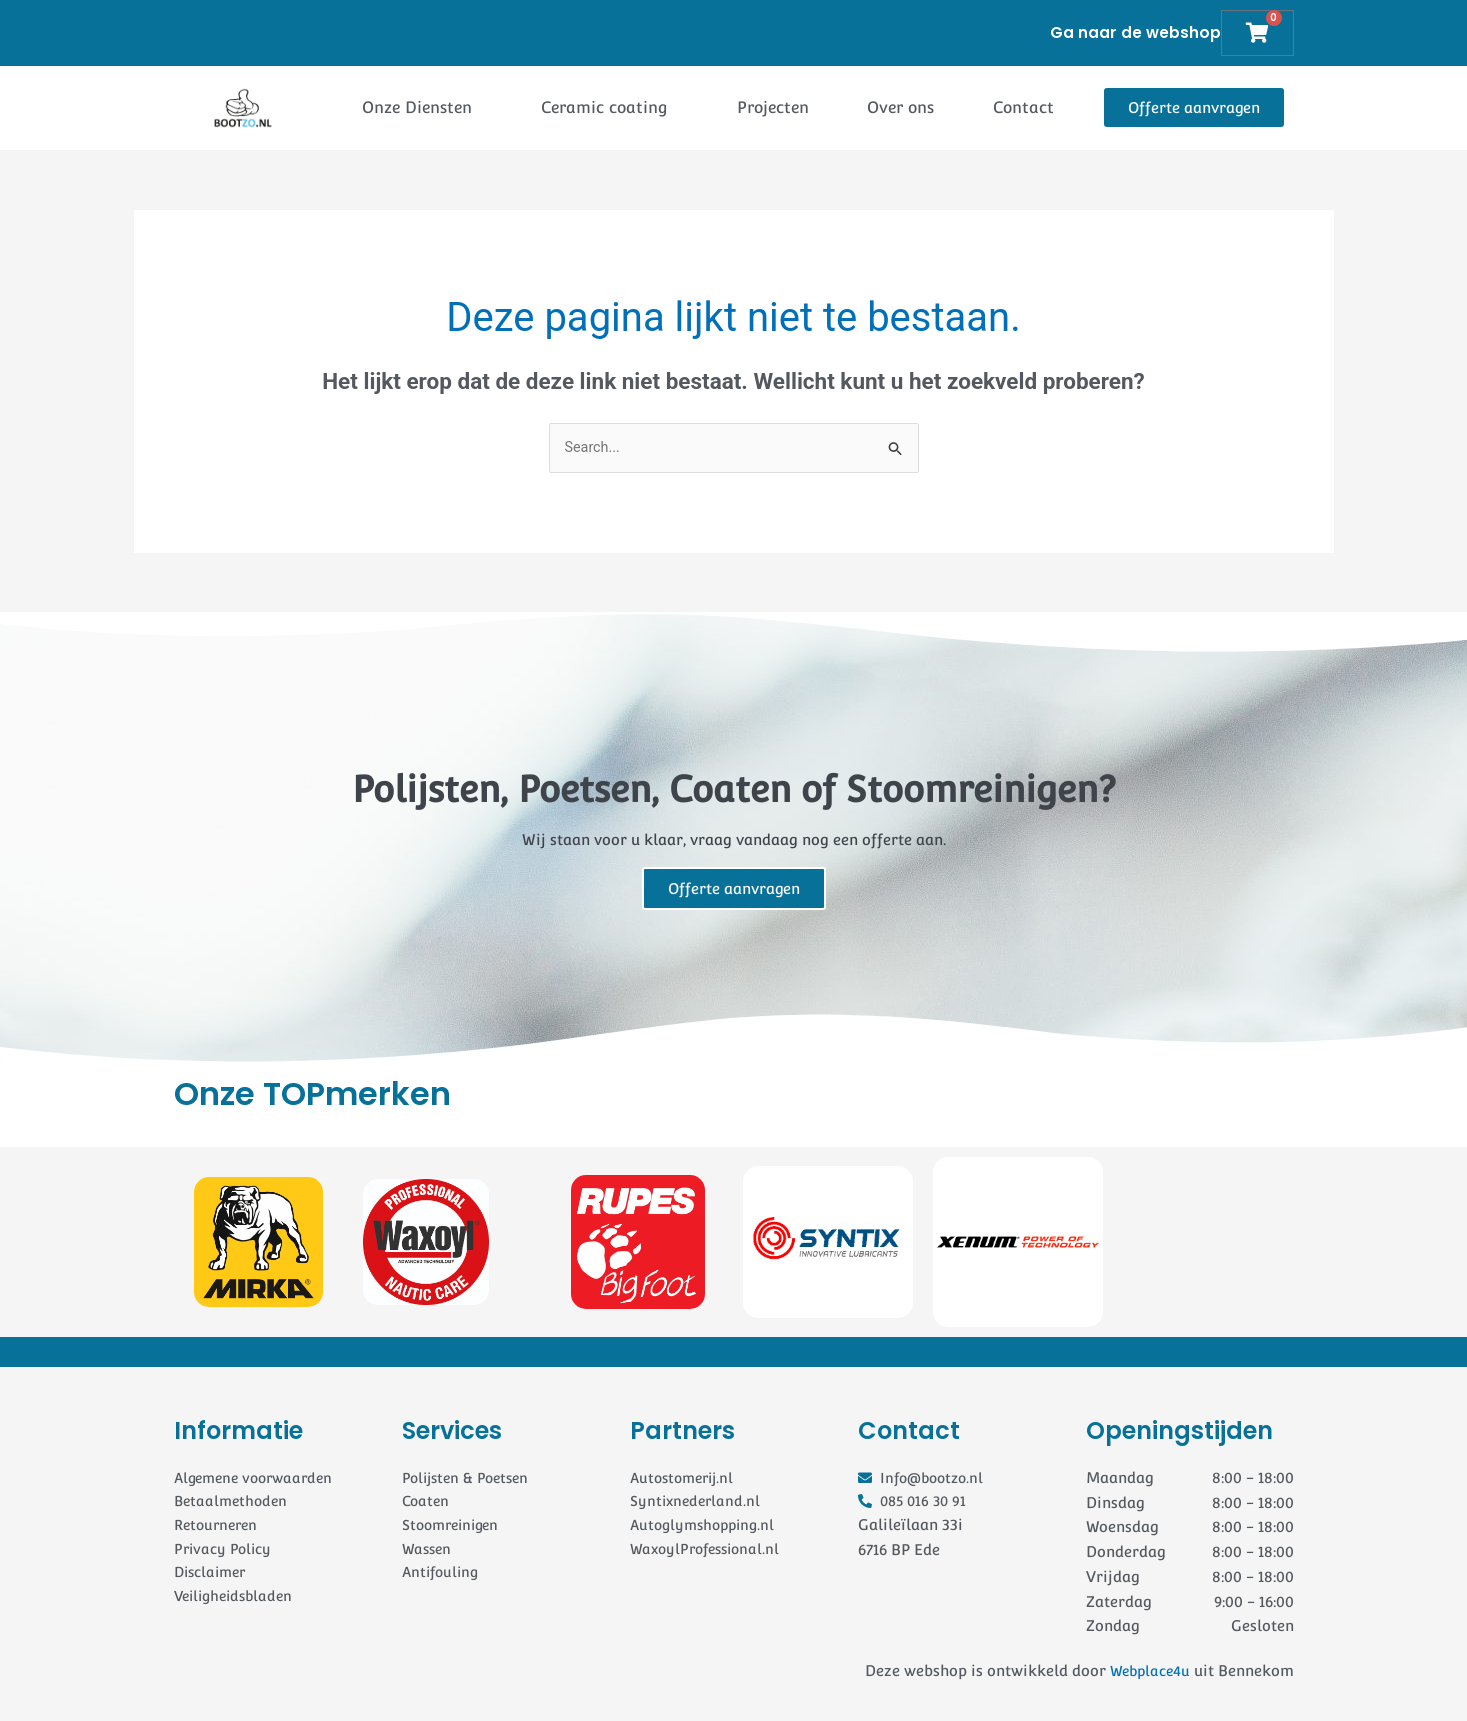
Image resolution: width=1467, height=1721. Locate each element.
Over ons (900, 107)
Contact (1023, 107)
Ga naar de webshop (1135, 32)
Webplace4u (1147, 1671)
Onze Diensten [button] (417, 107)
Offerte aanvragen (734, 889)
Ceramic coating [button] (604, 107)
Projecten (773, 107)
